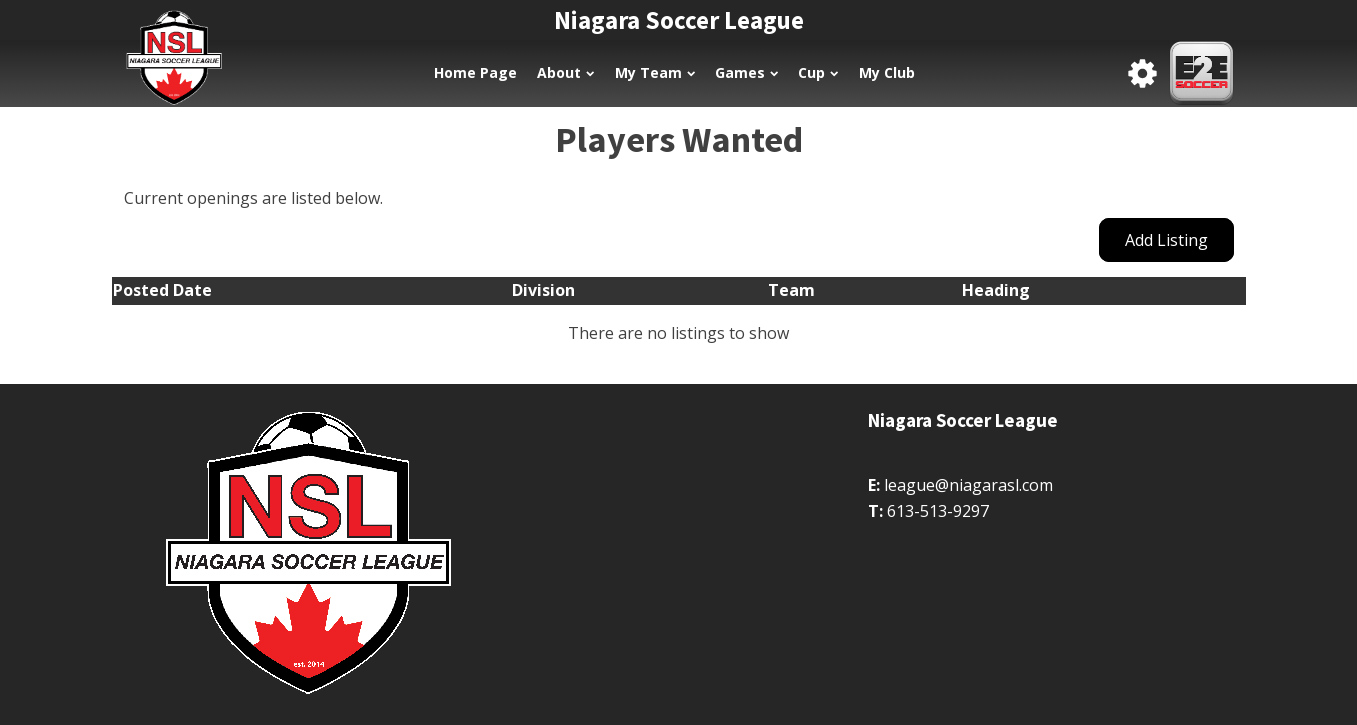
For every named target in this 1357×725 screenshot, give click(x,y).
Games (746, 72)
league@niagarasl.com (968, 485)
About (565, 72)
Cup (818, 72)
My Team (655, 72)
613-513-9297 (938, 511)
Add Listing (1166, 240)
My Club (887, 72)
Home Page (475, 72)
